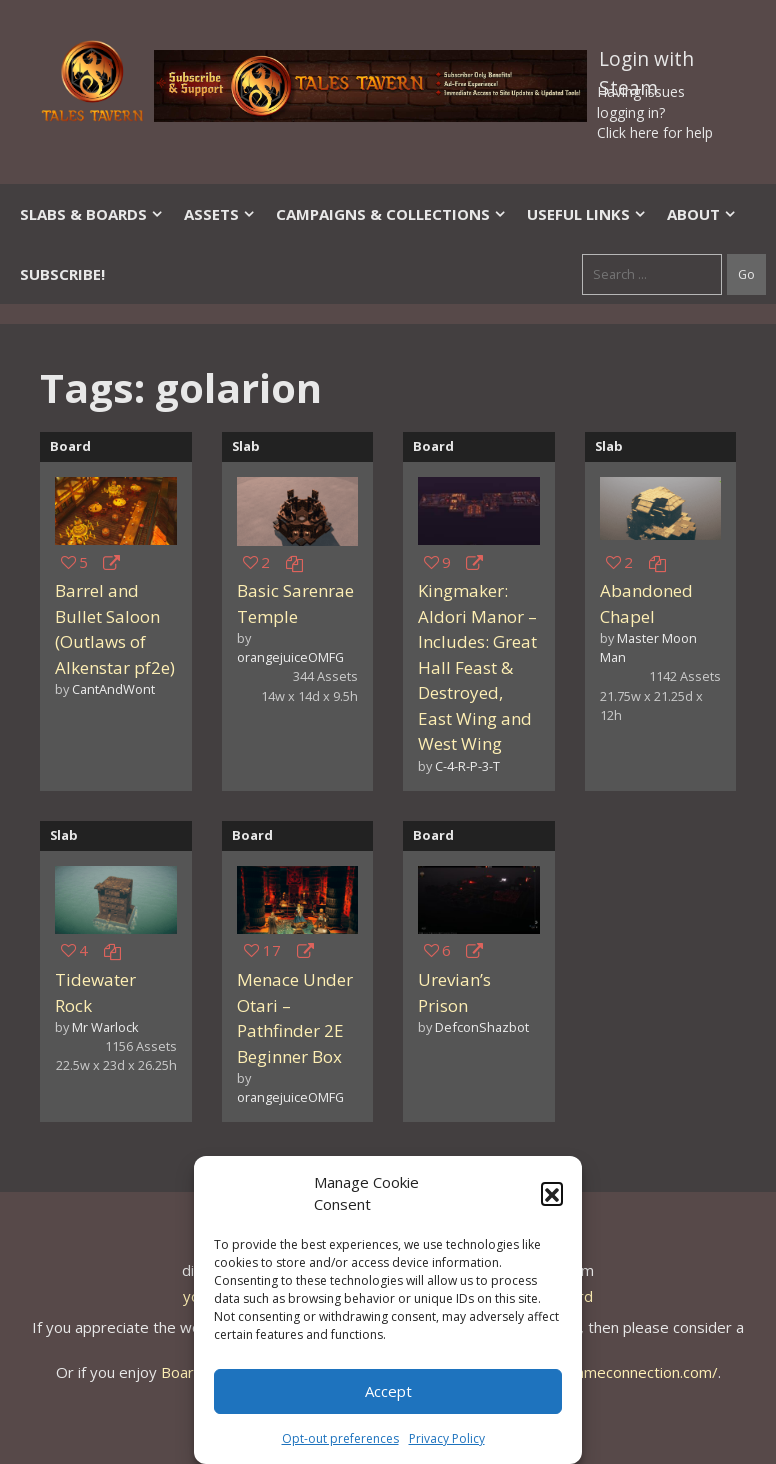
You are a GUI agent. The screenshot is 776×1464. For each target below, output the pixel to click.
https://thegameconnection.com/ (605, 1372)
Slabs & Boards (92, 214)
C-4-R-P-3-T (467, 766)
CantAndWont (113, 689)
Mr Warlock (105, 1027)
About (702, 214)
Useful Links (587, 214)
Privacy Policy (447, 1438)
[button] (552, 1193)
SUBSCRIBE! (62, 274)
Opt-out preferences (340, 1438)
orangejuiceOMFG (290, 657)
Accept (388, 1391)
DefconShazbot (482, 1027)
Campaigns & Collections (391, 214)
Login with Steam (646, 63)
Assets (220, 214)
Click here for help (655, 132)
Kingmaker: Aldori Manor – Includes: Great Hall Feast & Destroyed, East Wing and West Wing (477, 667)
